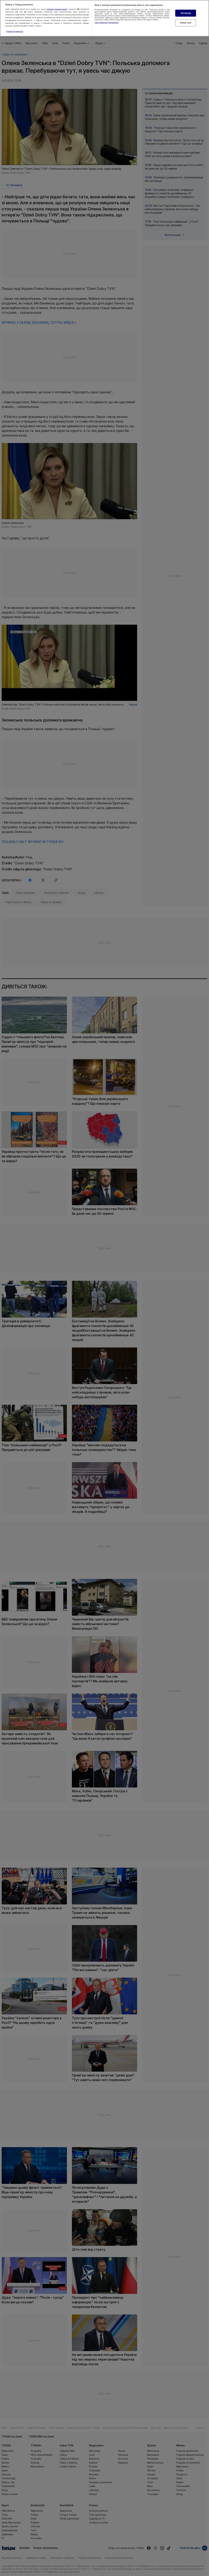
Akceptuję (185, 13)
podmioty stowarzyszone (56, 9)
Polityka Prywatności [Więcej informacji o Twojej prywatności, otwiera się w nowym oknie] (14, 31)
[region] (104, 18)
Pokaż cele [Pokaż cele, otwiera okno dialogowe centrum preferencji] (185, 22)
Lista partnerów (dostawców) (107, 22)
